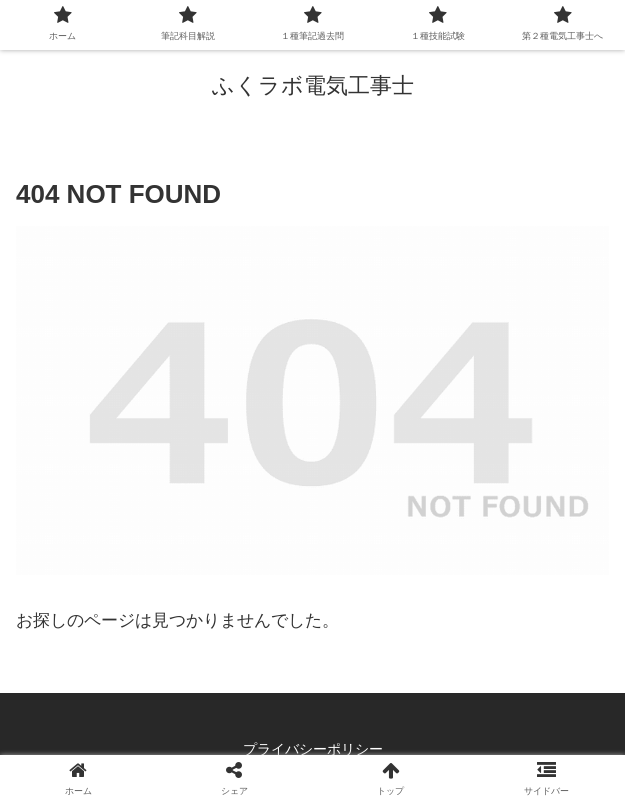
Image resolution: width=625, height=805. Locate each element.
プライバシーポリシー (313, 749)
